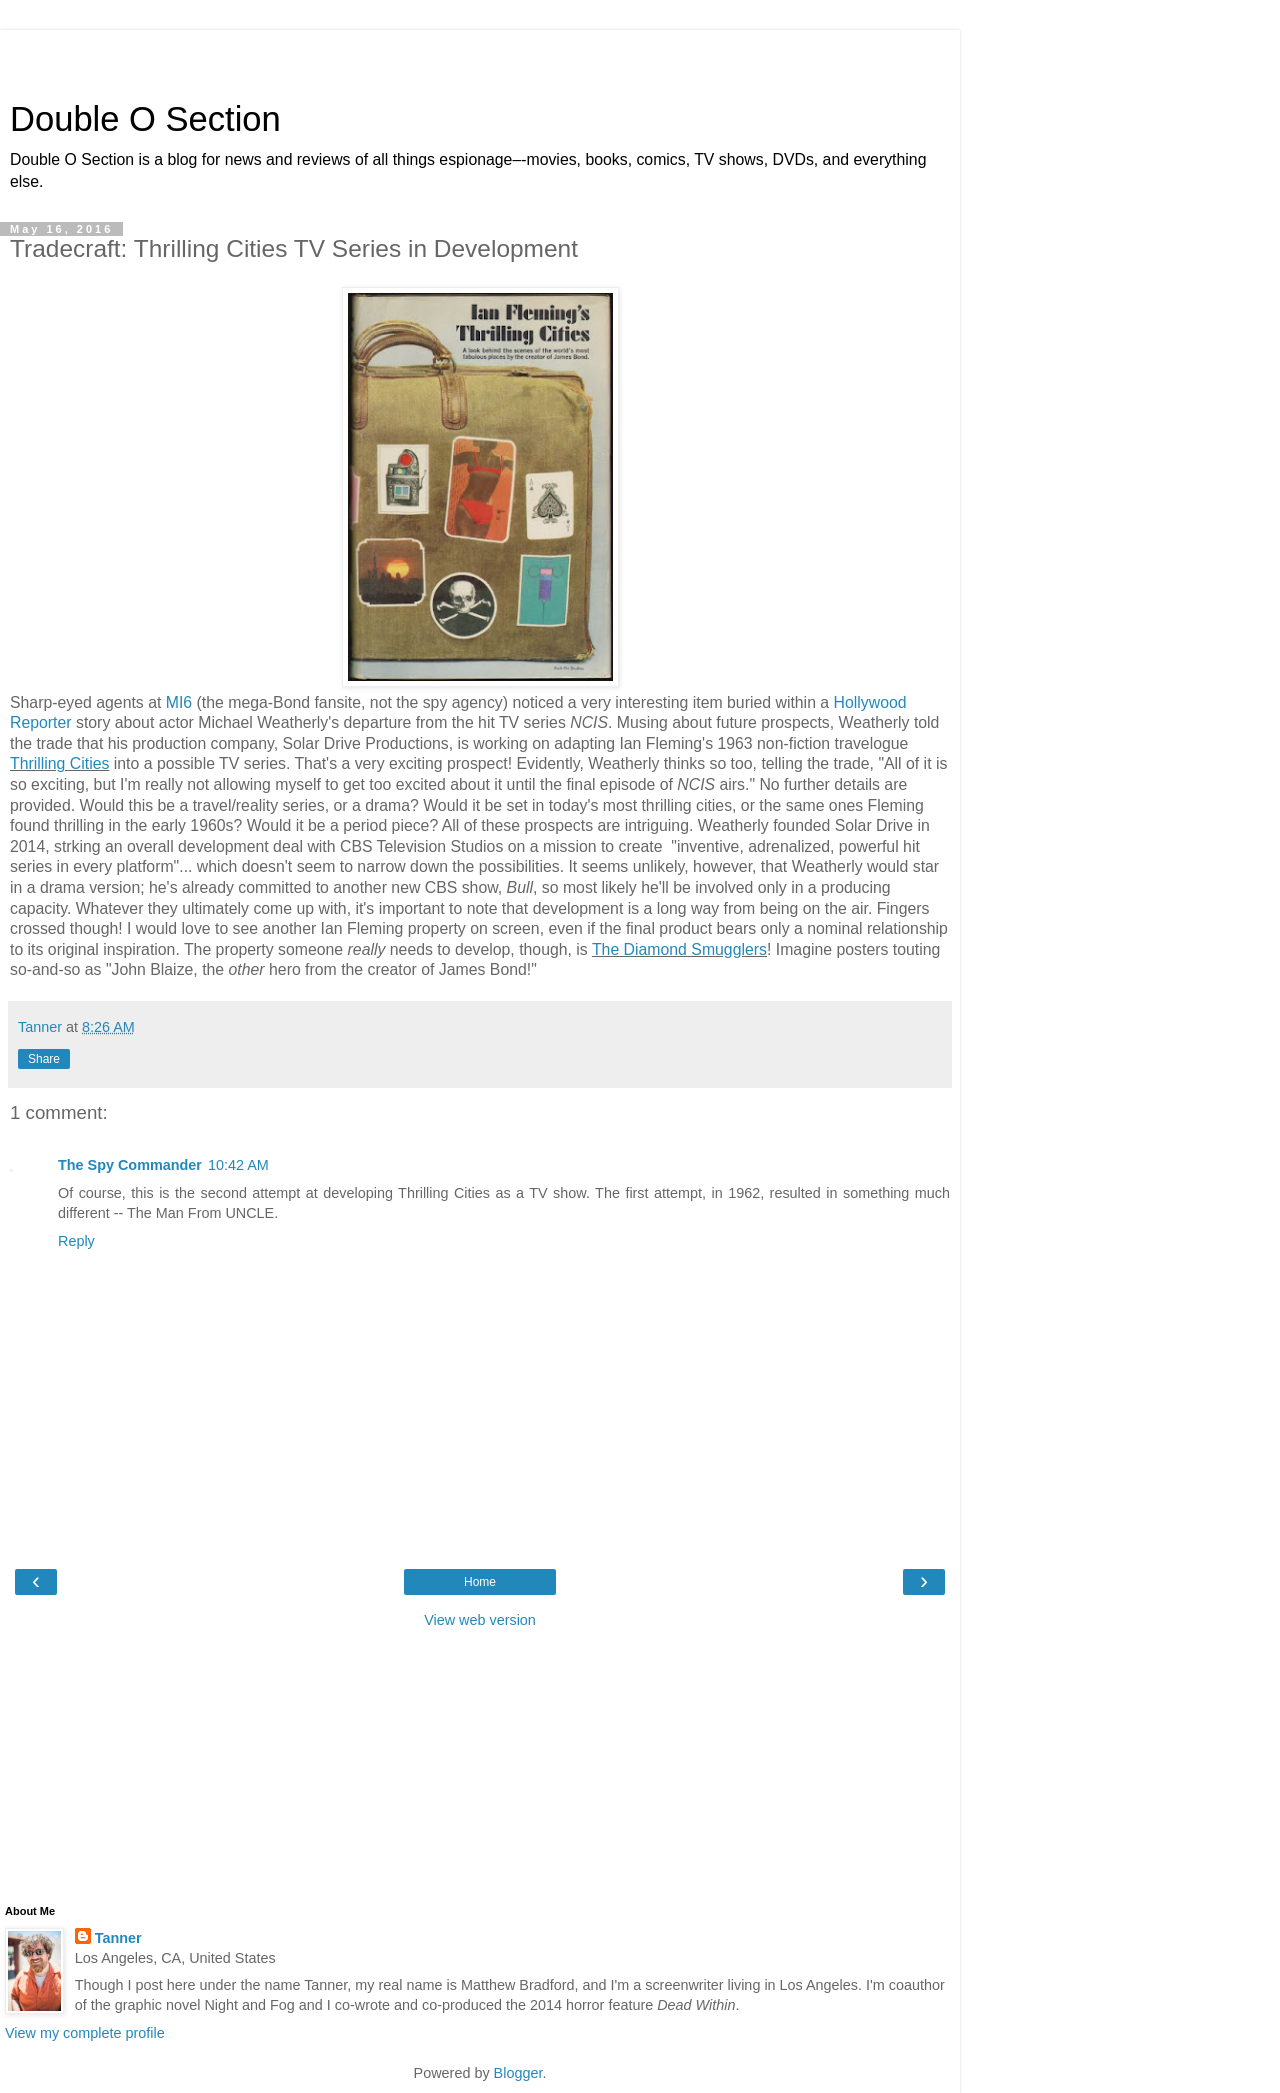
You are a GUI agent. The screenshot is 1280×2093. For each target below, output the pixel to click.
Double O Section (145, 119)
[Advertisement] (480, 55)
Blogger (518, 2073)
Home (480, 1582)
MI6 (179, 702)
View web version (480, 1620)
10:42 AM (238, 1165)
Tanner (118, 1938)
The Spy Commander (130, 1165)
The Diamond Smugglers (679, 949)
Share (44, 1059)
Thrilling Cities (59, 763)
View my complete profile (85, 2033)
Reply (76, 1241)
